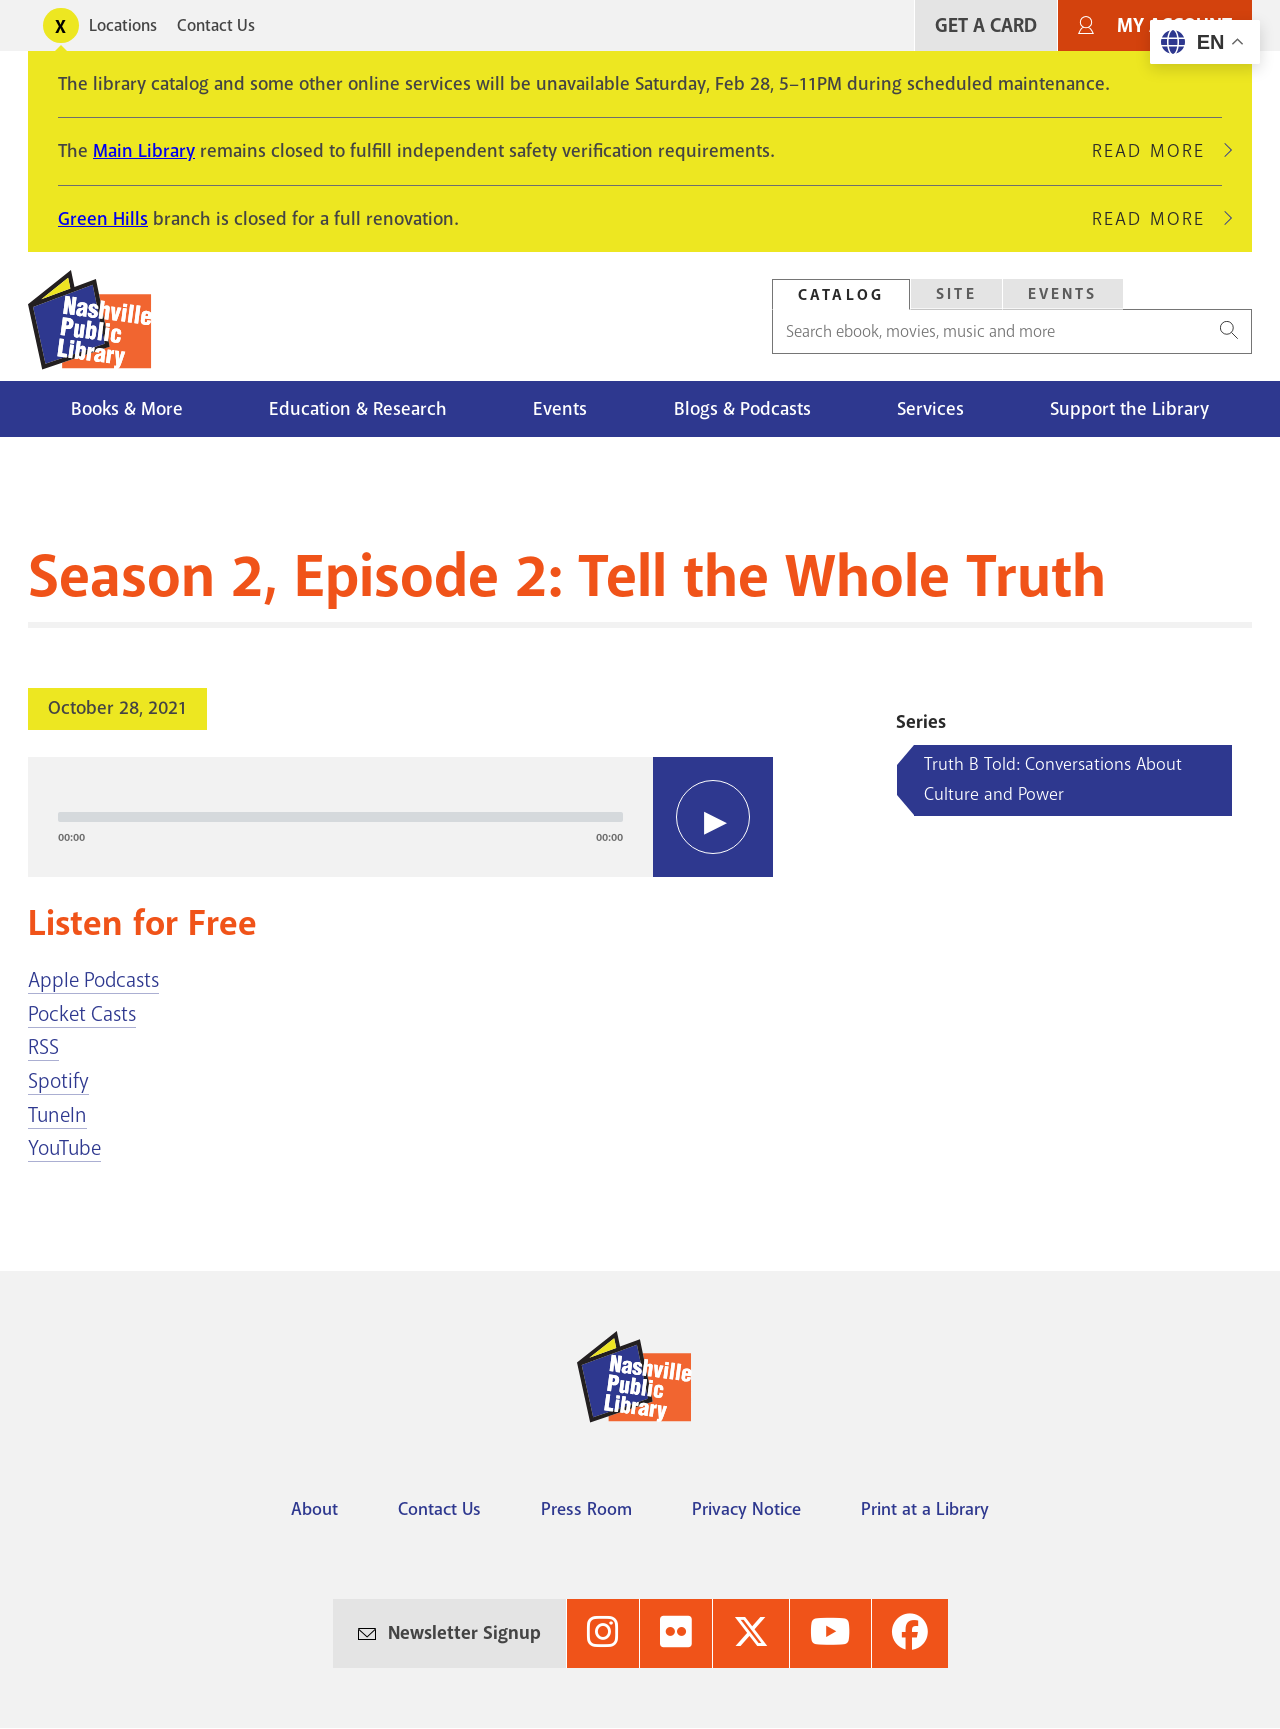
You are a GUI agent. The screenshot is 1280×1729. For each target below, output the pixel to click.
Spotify (58, 1081)
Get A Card (986, 25)
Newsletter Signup (464, 1633)
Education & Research (358, 409)
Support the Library (1129, 409)
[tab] (841, 294)
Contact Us (216, 25)
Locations (123, 25)
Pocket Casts (82, 1014)
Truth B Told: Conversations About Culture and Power (1053, 779)
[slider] (340, 817)
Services (930, 409)
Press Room (586, 1509)
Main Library (144, 151)
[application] (400, 817)
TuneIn (57, 1115)
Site (956, 294)
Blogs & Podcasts (742, 409)
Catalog (841, 295)
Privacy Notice (746, 1509)
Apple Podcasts (93, 980)
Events (1063, 294)
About (314, 1509)
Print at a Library (925, 1509)
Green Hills (103, 219)
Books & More (127, 409)
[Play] (713, 817)
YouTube (64, 1148)
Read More (1157, 151)
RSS (43, 1047)
